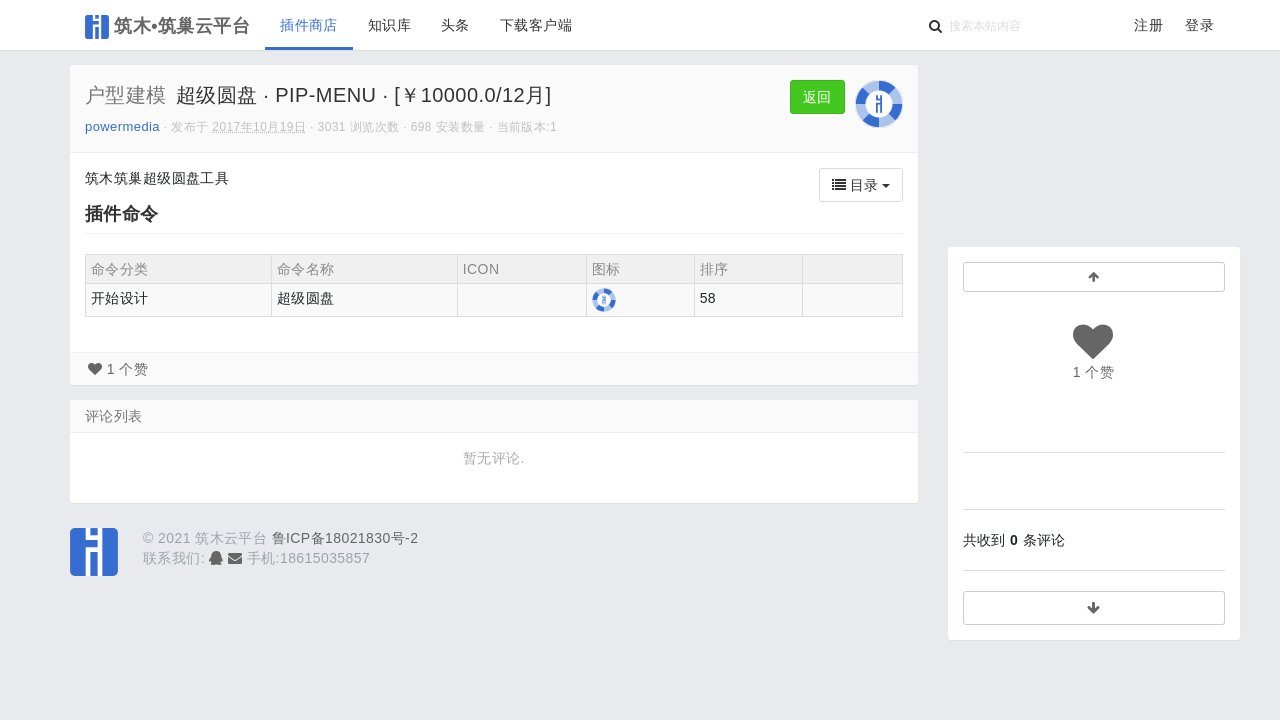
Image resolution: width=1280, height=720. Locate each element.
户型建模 (126, 95)
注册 (1148, 25)
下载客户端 (536, 25)
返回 (817, 97)
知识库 (389, 25)
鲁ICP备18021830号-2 (345, 538)
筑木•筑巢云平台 (167, 27)
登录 (1199, 25)
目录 (861, 185)
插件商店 (309, 25)
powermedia (122, 126)
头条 (455, 25)
